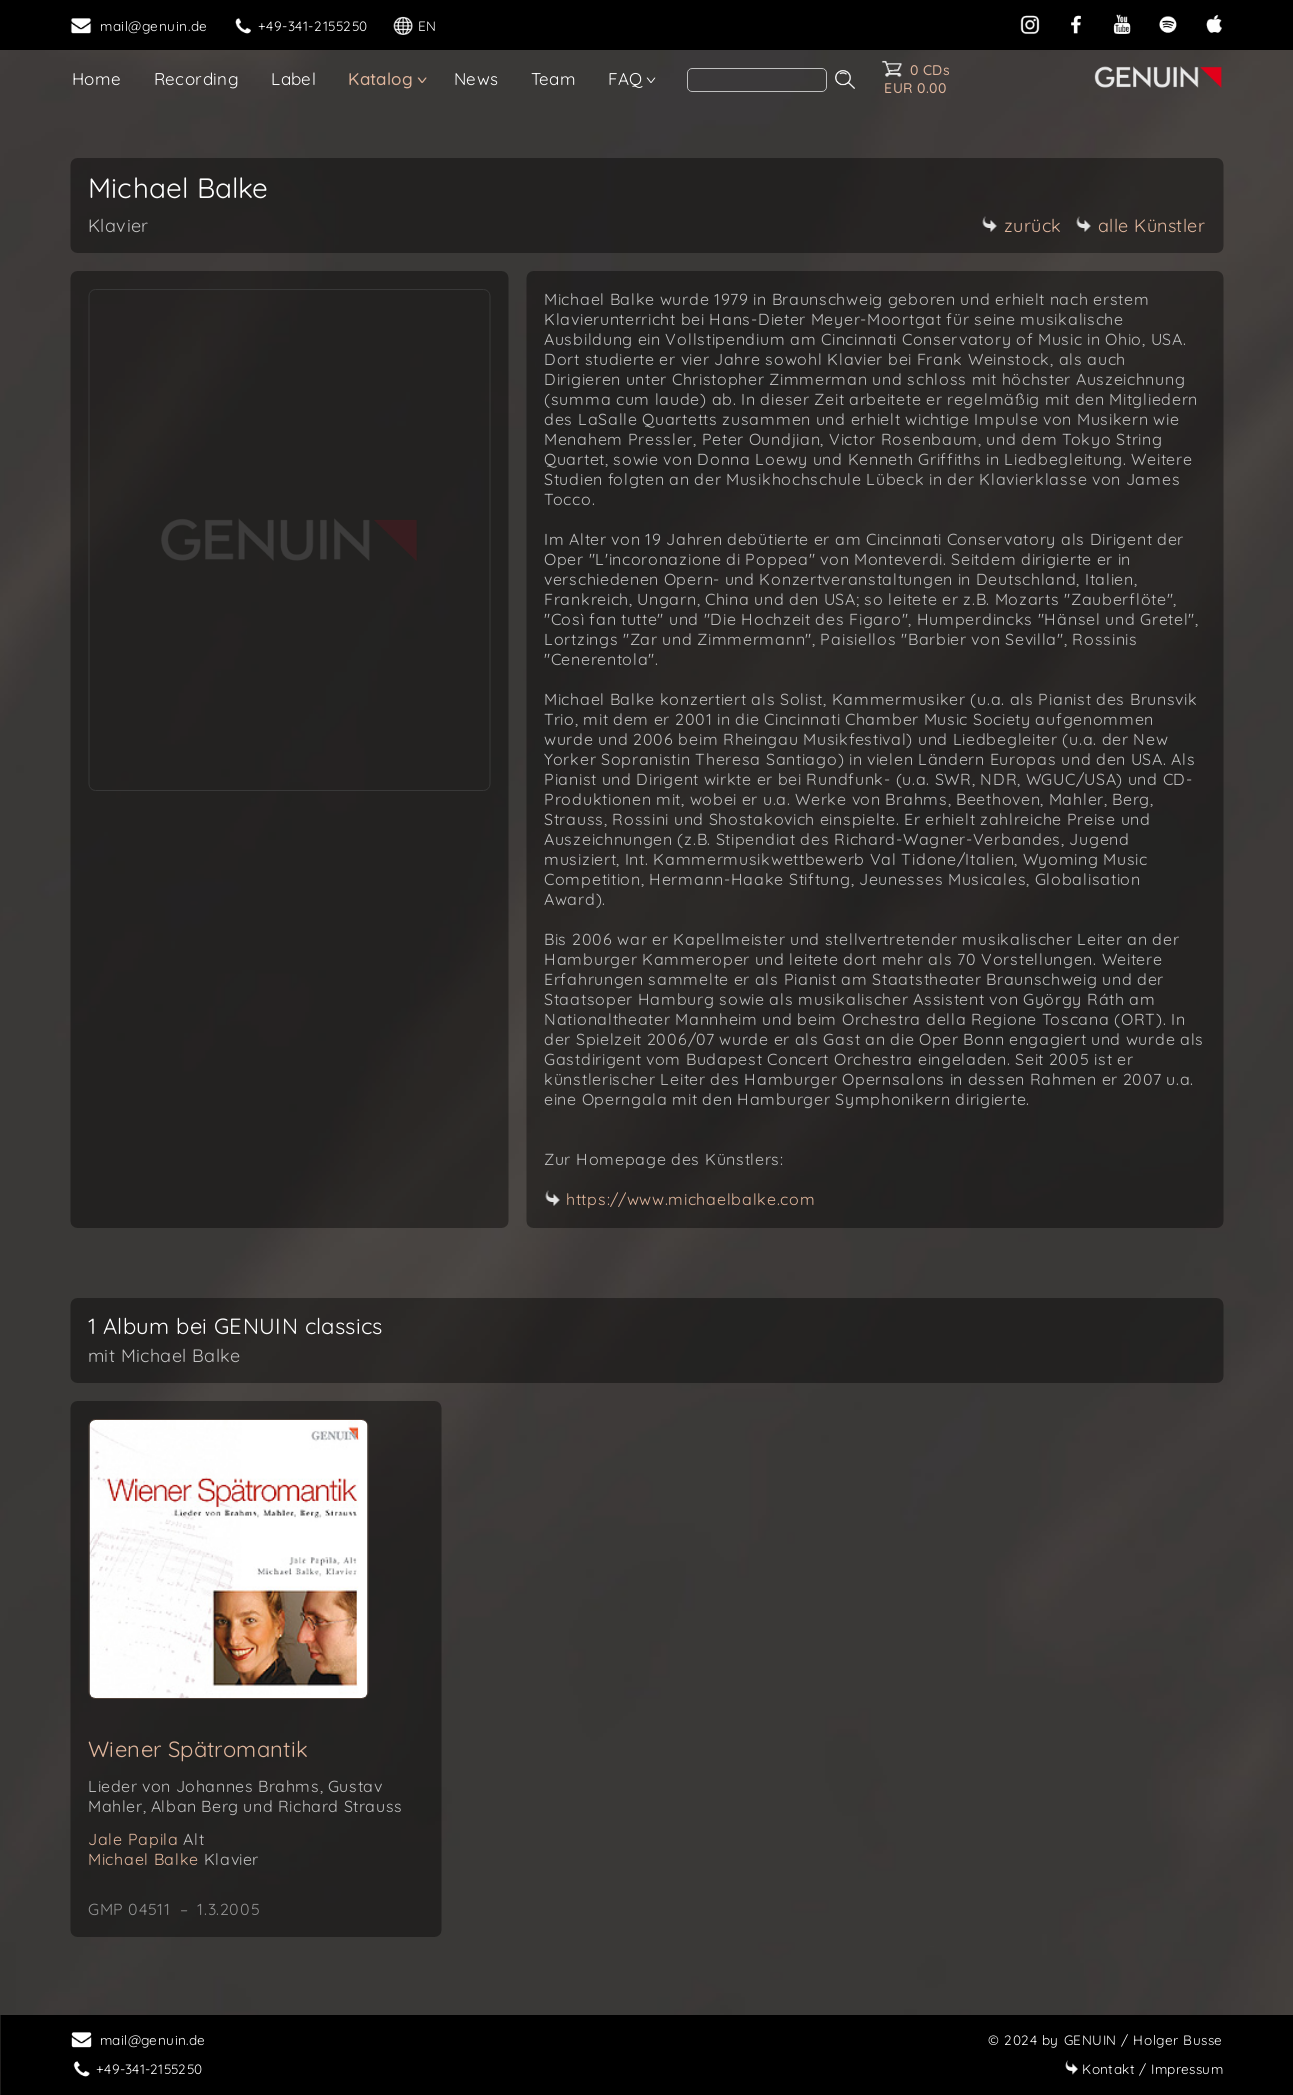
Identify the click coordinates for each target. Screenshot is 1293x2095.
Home (97, 78)
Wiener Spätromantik (198, 1749)
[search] (757, 80)
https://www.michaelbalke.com (691, 1199)
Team (554, 78)
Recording (197, 78)
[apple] (1214, 22)
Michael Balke (173, 1859)
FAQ (625, 78)
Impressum (1143, 2068)
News (476, 78)
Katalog (380, 78)
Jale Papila (146, 1839)
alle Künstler (1141, 225)
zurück (1022, 225)
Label (293, 78)
